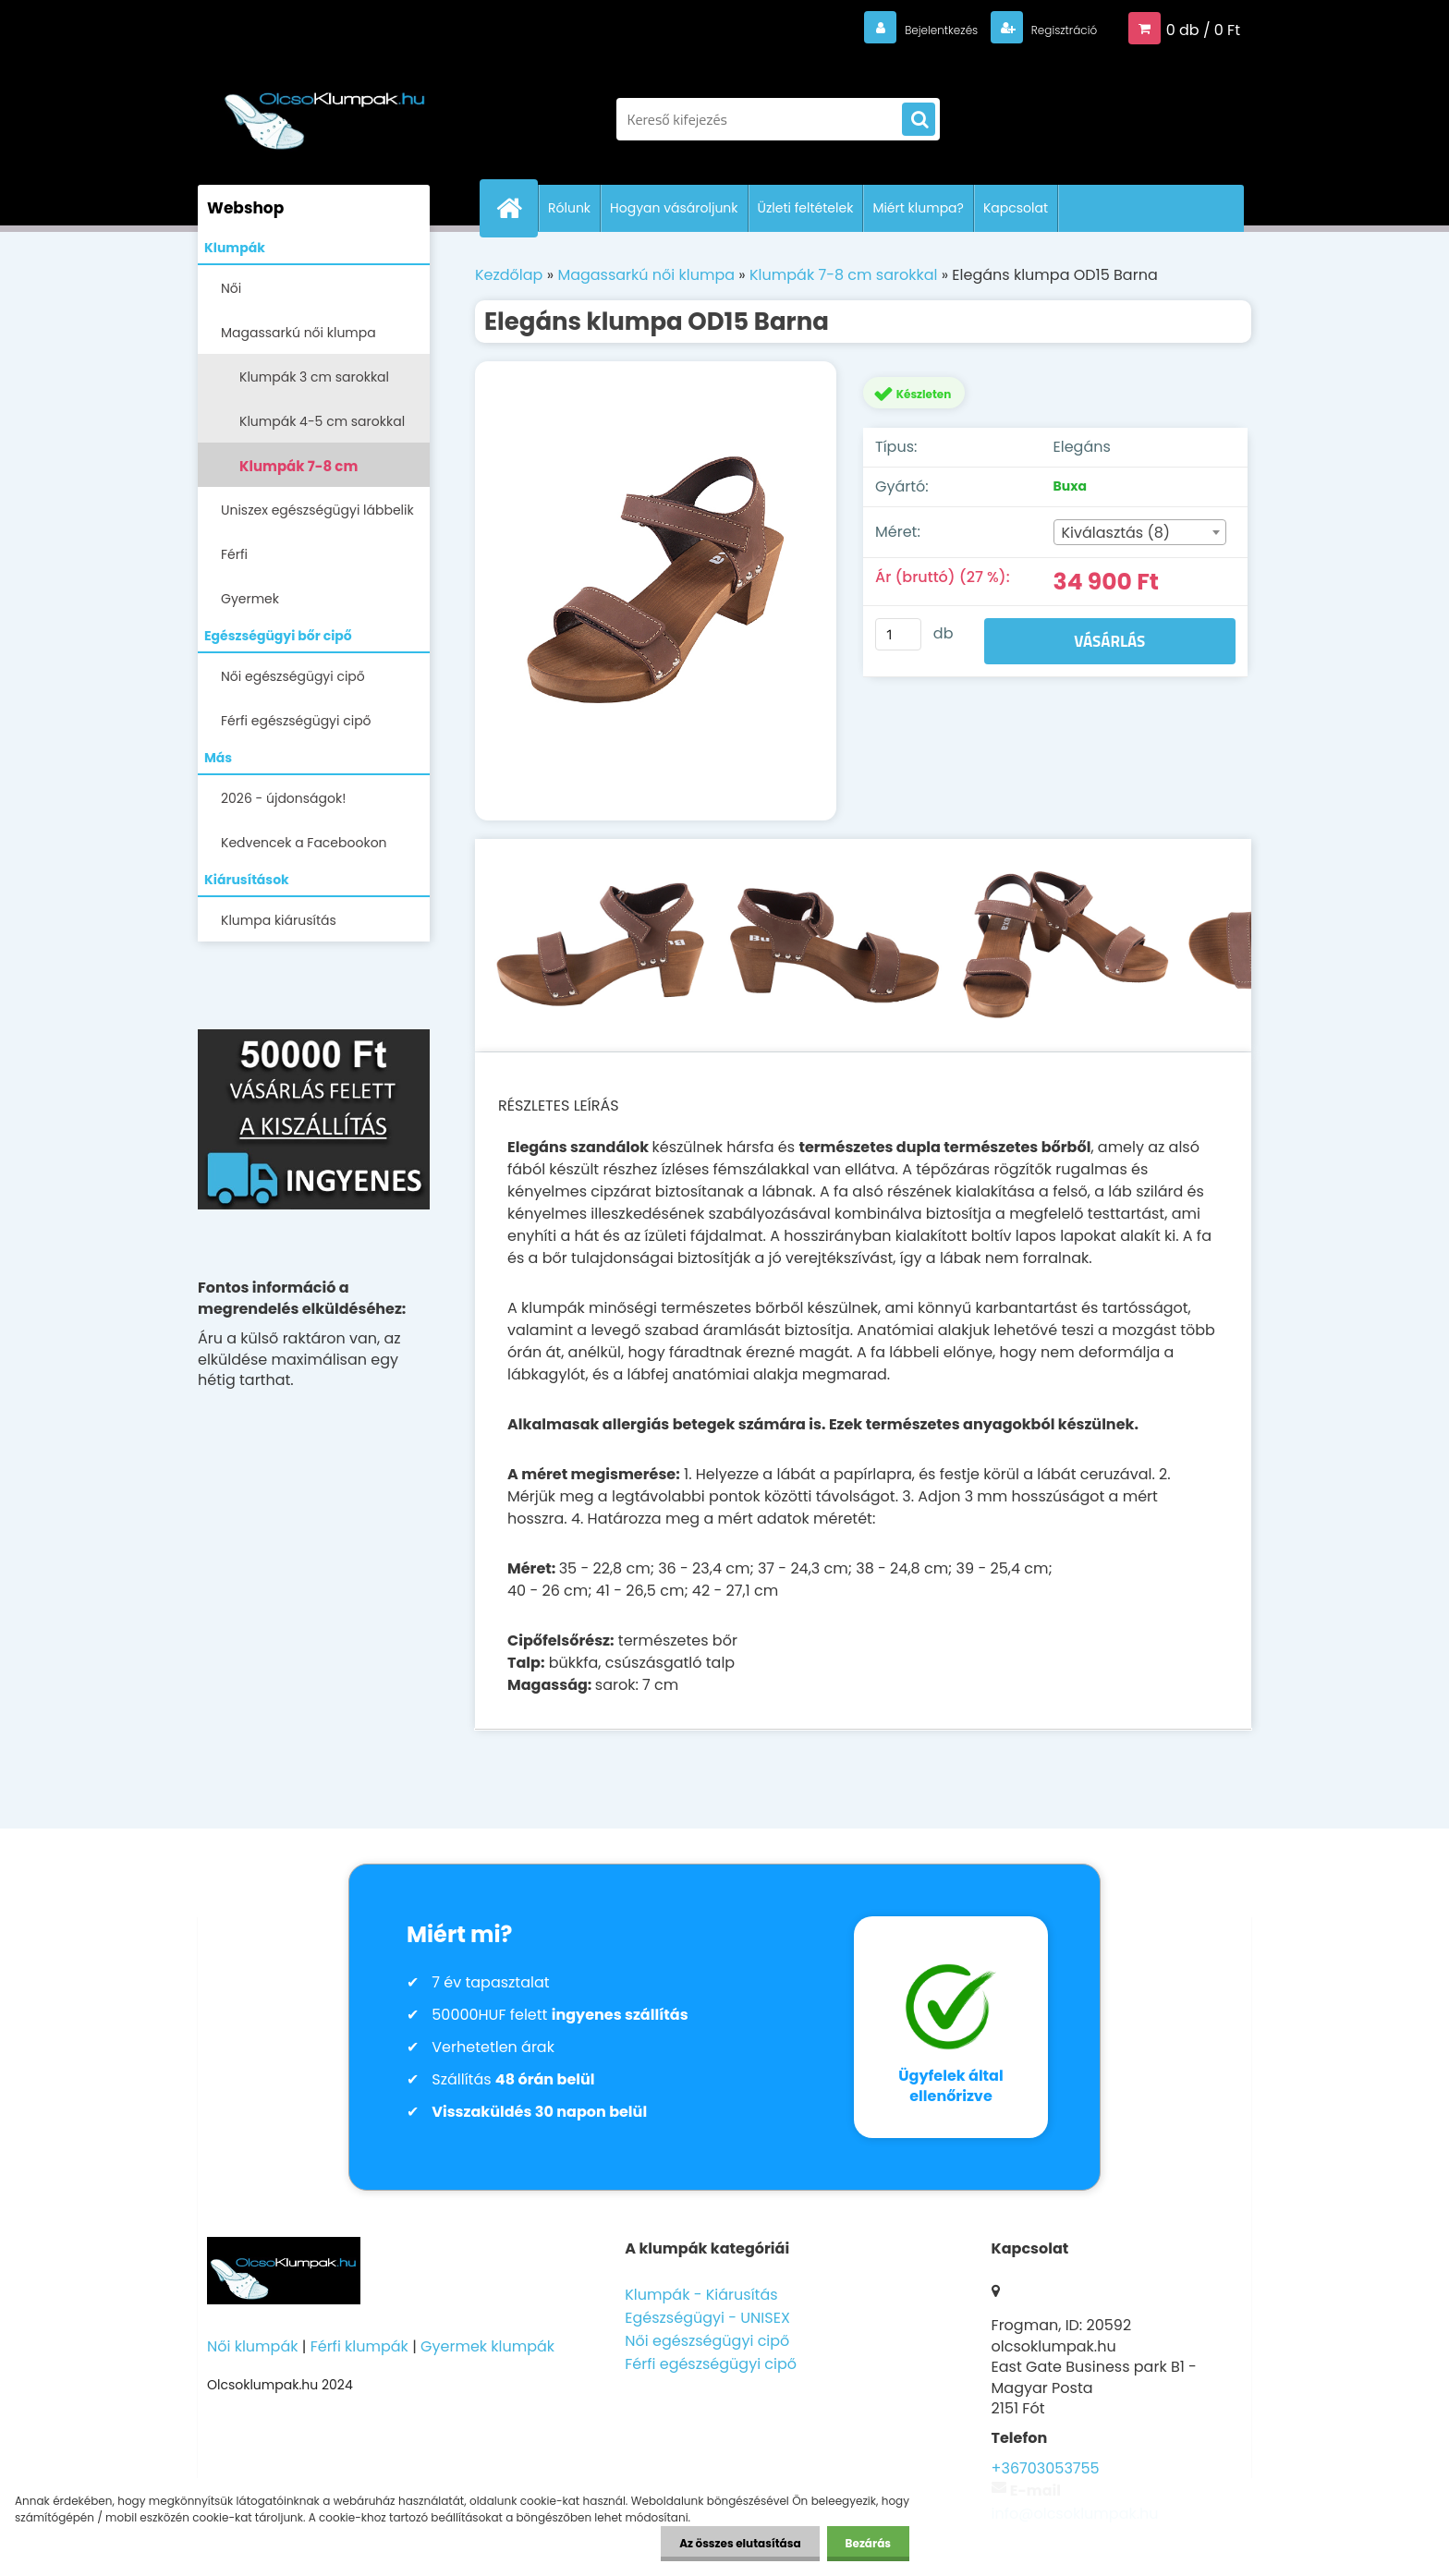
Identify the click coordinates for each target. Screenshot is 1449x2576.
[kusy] (898, 634)
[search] (918, 120)
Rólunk (569, 208)
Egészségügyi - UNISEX (707, 2317)
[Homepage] (516, 208)
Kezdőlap (508, 275)
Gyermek (250, 598)
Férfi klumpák (359, 2346)
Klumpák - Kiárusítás (701, 2294)
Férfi (234, 554)
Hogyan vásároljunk (673, 208)
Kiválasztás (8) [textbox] (1116, 532)
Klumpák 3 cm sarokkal (314, 377)
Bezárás (868, 2543)
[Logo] (325, 110)
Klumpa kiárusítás (278, 920)
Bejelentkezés (904, 29)
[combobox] (1139, 532)
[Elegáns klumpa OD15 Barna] (655, 591)
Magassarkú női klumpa (298, 332)
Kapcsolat (1015, 208)
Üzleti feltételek (806, 208)
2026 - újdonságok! (283, 798)
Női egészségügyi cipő (293, 676)
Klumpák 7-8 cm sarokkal (298, 471)
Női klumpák (252, 2346)
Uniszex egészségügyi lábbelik (317, 510)
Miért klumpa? (918, 208)
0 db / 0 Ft (1203, 29)
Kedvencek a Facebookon (304, 842)
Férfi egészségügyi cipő (296, 720)
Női (231, 288)
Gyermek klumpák (487, 2346)
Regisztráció (1051, 29)
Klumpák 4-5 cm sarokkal (322, 421)
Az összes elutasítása (739, 2543)
